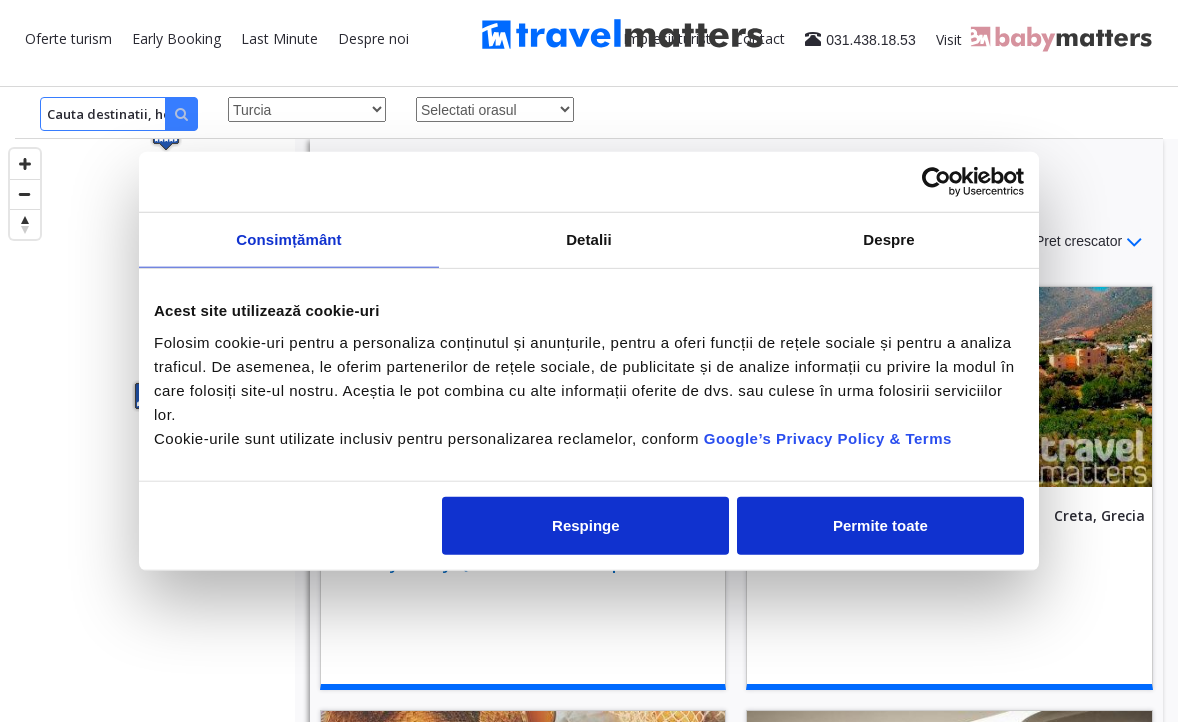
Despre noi (373, 38)
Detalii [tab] (589, 239)
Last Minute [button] (279, 38)
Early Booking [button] (176, 38)
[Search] (119, 114)
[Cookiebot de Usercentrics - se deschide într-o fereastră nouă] (936, 182)
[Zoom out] (25, 194)
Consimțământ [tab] (288, 239)
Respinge (586, 524)
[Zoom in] (25, 164)
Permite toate (880, 524)
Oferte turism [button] (68, 38)
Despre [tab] (888, 239)
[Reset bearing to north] (25, 224)
